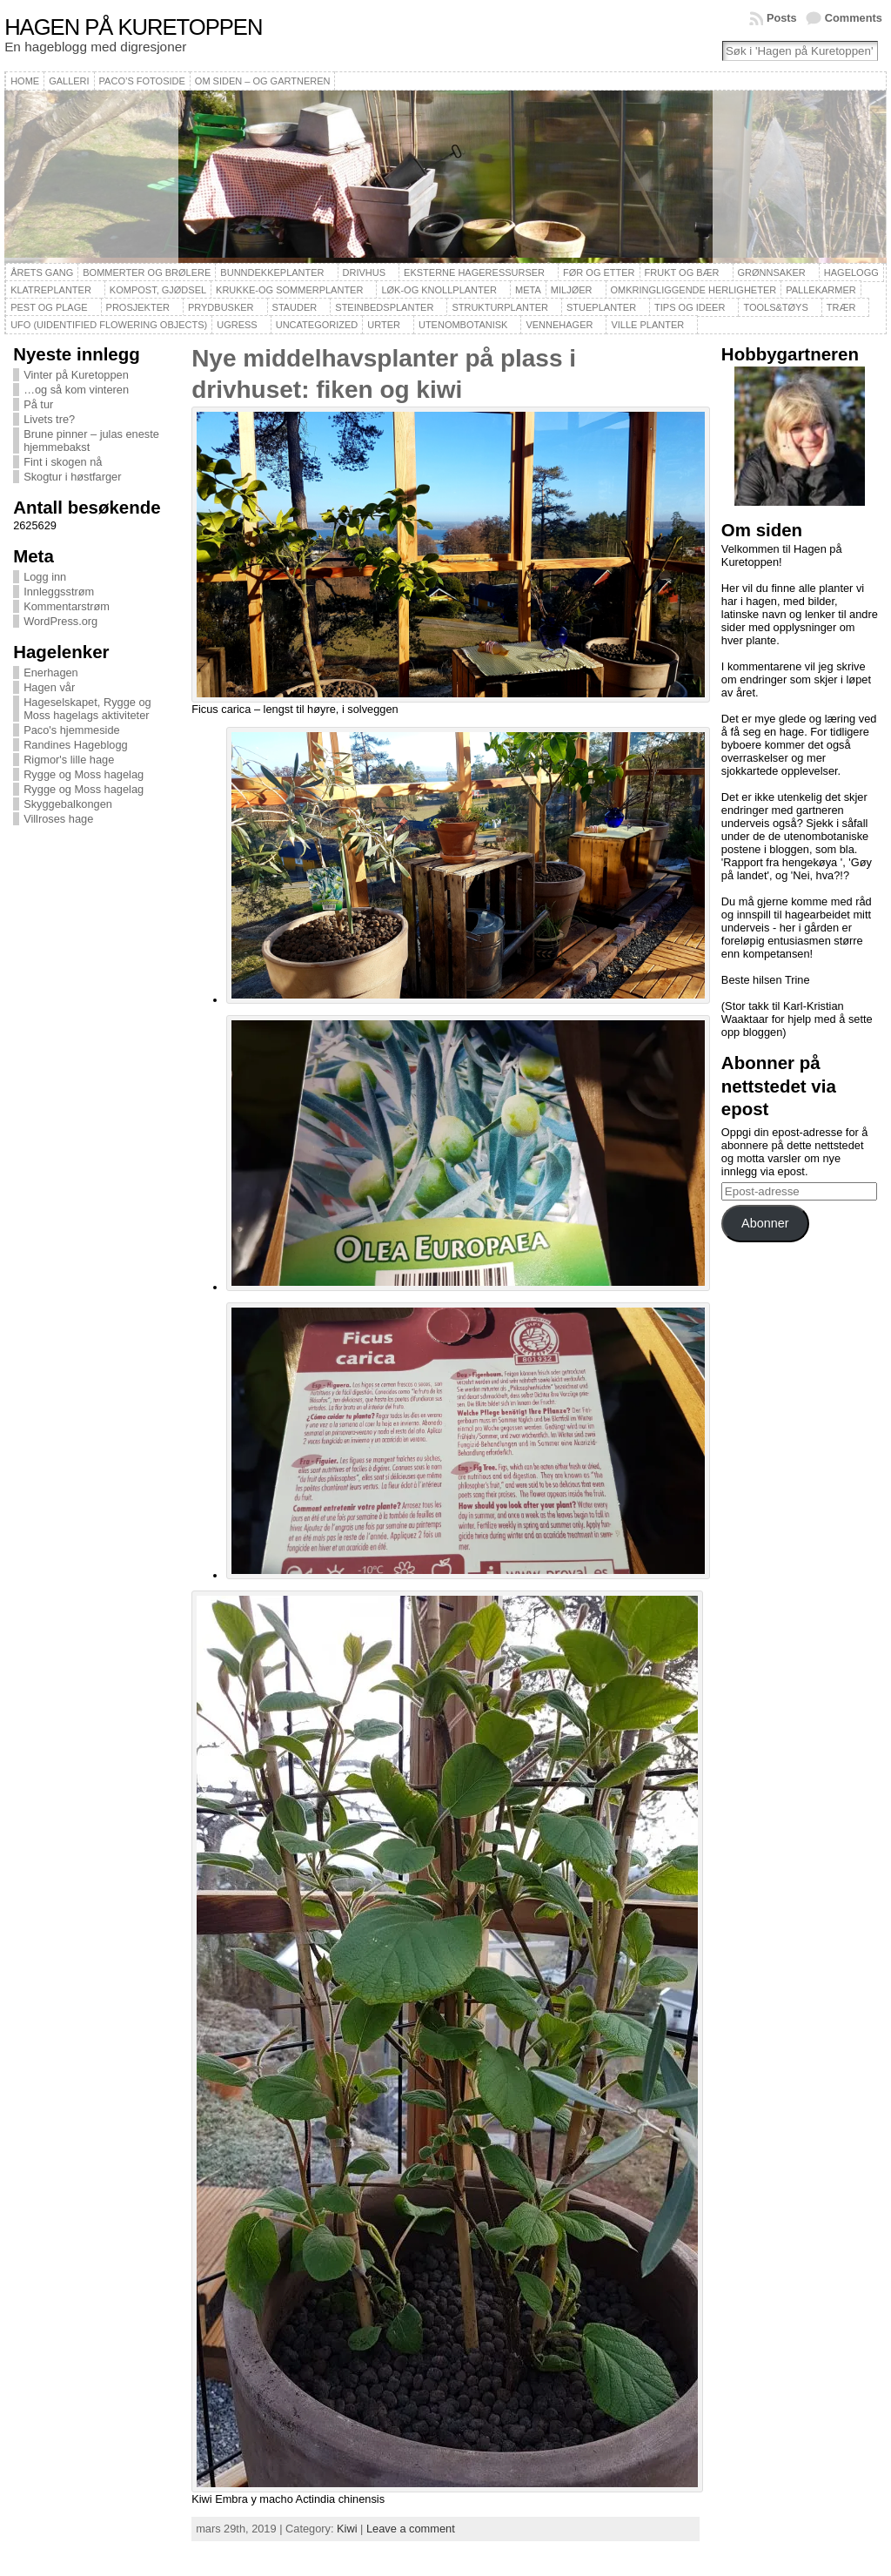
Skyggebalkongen (67, 803)
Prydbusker (221, 307)
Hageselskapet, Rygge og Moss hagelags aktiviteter (87, 709)
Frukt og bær (682, 272)
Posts (782, 17)
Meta (528, 290)
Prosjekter (138, 307)
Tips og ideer (689, 307)
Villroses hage (58, 818)
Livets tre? (49, 419)
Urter (383, 324)
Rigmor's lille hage (68, 759)
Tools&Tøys (775, 307)
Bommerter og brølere (147, 272)
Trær (841, 307)
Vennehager (559, 324)
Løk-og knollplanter (439, 290)
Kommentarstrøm (66, 606)
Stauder (295, 307)
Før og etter (599, 272)
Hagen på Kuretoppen (133, 27)
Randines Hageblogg (75, 744)
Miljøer (572, 290)
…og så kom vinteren (76, 389)
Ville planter (647, 324)
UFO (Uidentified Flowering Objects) (108, 324)
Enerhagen (50, 672)
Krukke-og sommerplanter (289, 290)
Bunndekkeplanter (272, 272)
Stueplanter (601, 307)
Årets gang (41, 272)
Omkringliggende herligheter (694, 290)
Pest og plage (48, 307)
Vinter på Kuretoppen (76, 374)
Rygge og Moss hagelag (83, 774)
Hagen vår (49, 687)
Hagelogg (851, 272)
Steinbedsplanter (384, 307)
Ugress (237, 324)
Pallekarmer (821, 290)
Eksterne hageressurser (474, 272)
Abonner (764, 1223)
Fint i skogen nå (62, 461)
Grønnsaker (772, 272)
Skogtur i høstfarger (72, 476)
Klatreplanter (50, 290)
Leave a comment (410, 2528)
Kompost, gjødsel (158, 290)
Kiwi (347, 2528)
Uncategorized (317, 324)
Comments (853, 17)
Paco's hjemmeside (71, 729)
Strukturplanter (500, 307)
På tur (38, 404)
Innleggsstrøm (58, 591)
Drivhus (364, 272)
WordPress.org (60, 621)
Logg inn (44, 576)
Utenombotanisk (463, 324)
